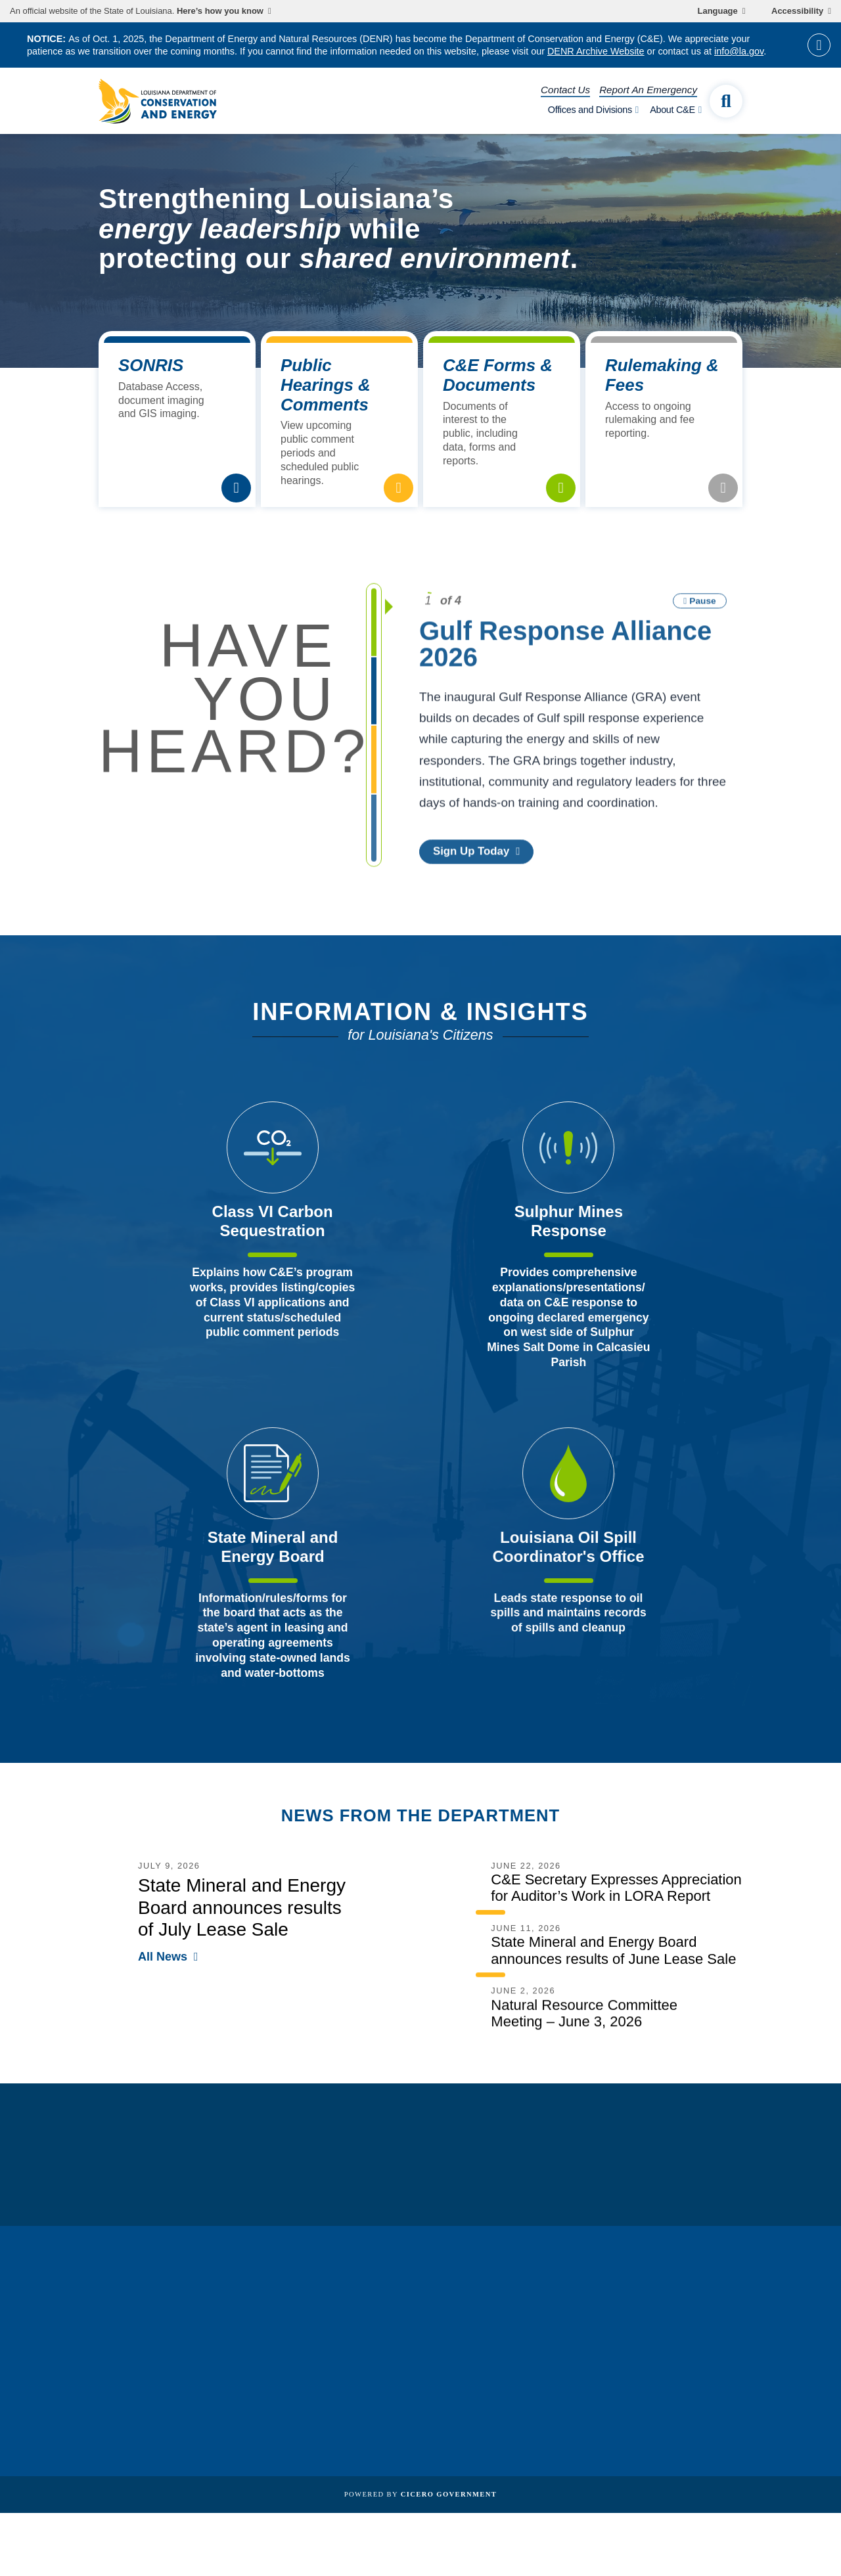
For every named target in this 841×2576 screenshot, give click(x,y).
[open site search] (726, 101)
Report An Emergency (648, 89)
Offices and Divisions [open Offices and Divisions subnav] (590, 109)
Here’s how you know (220, 11)
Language (718, 11)
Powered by (420, 2494)
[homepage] (158, 101)
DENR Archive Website (596, 51)
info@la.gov (738, 51)
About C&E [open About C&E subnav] (672, 109)
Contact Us (565, 89)
